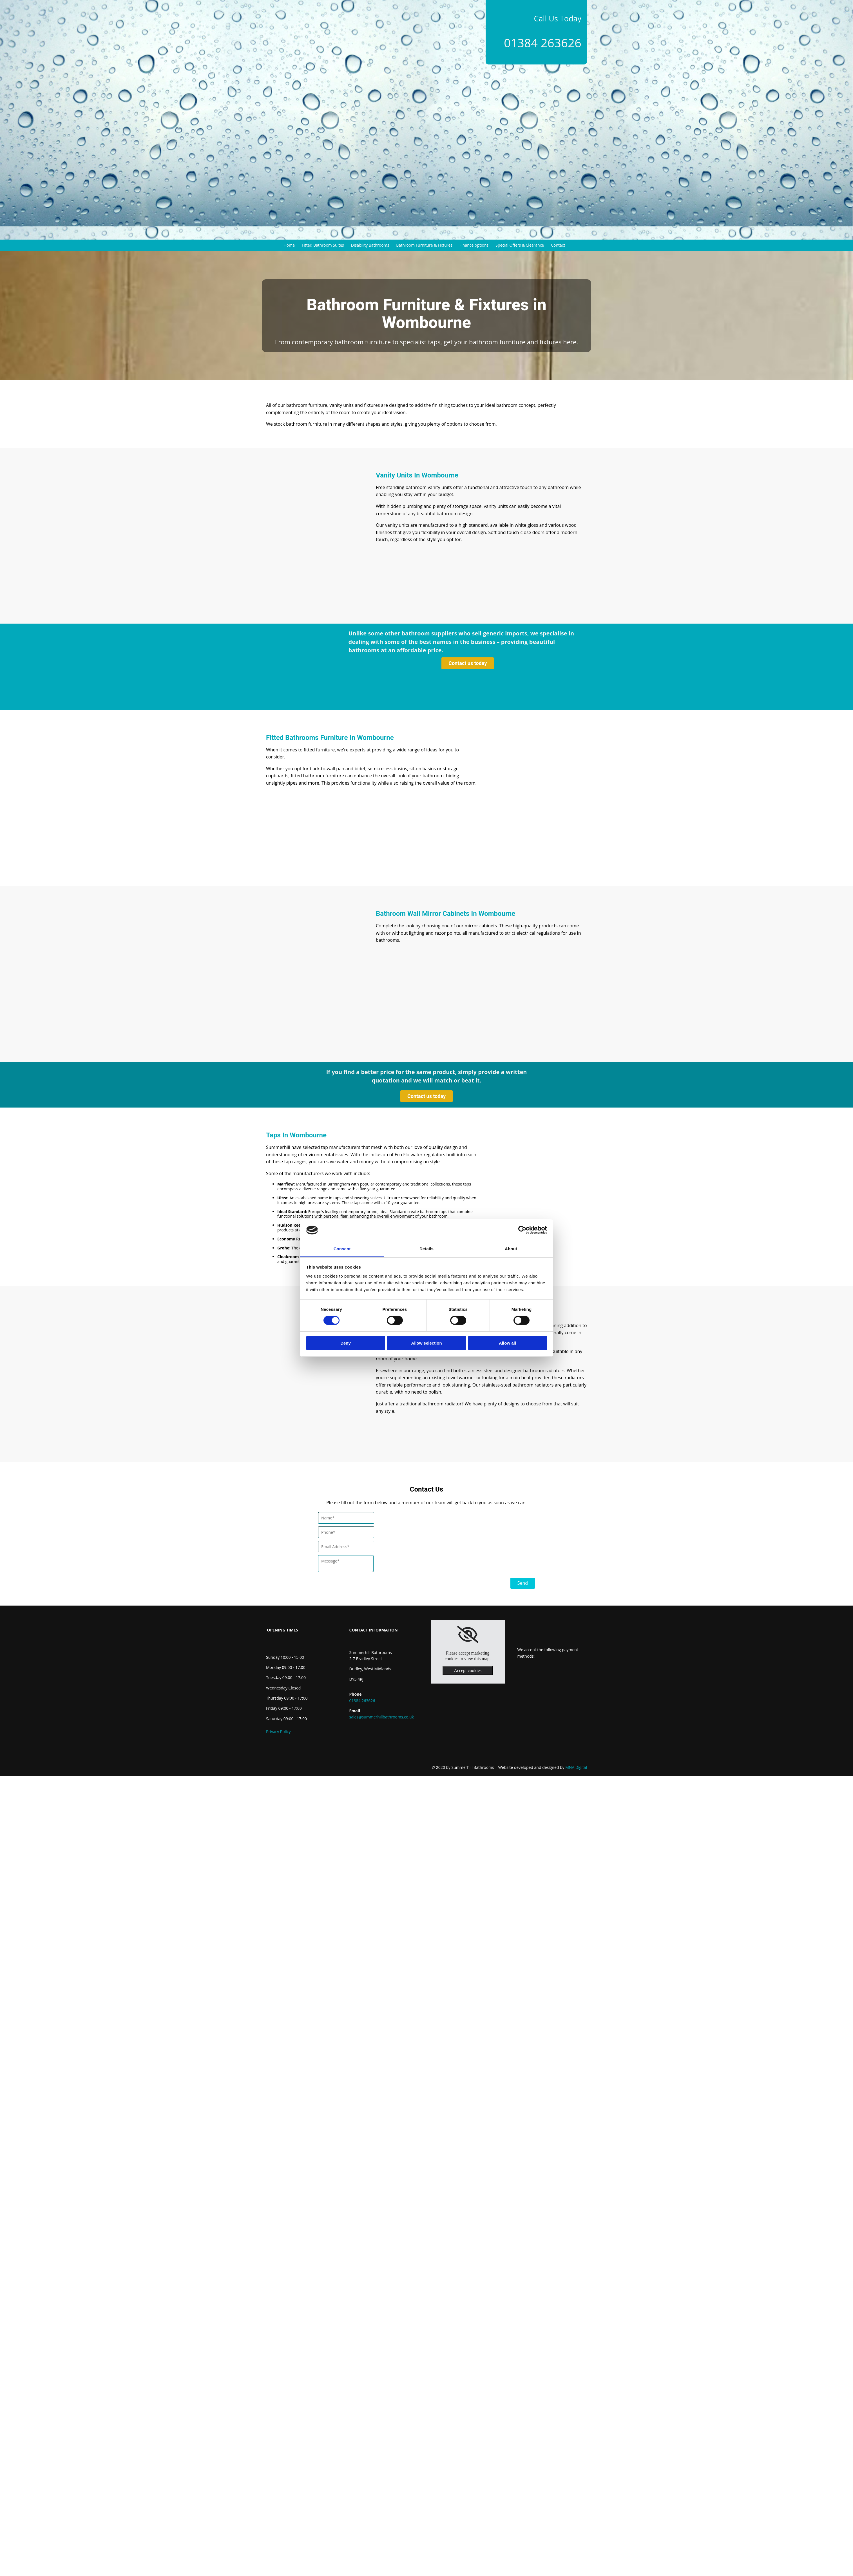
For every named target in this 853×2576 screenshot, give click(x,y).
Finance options (473, 245)
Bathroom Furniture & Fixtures (424, 245)
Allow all (507, 1343)
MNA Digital (542, 1767)
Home (289, 245)
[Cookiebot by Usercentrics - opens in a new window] (522, 1230)
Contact (558, 245)
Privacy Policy (278, 1731)
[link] (467, 1634)
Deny (345, 1343)
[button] (467, 663)
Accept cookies (467, 1670)
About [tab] (511, 1248)
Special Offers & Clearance (519, 245)
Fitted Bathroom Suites (323, 245)
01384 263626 (542, 43)
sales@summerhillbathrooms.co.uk (381, 1717)
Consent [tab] (342, 1248)
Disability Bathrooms (370, 245)
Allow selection (426, 1343)
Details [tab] (426, 1248)
